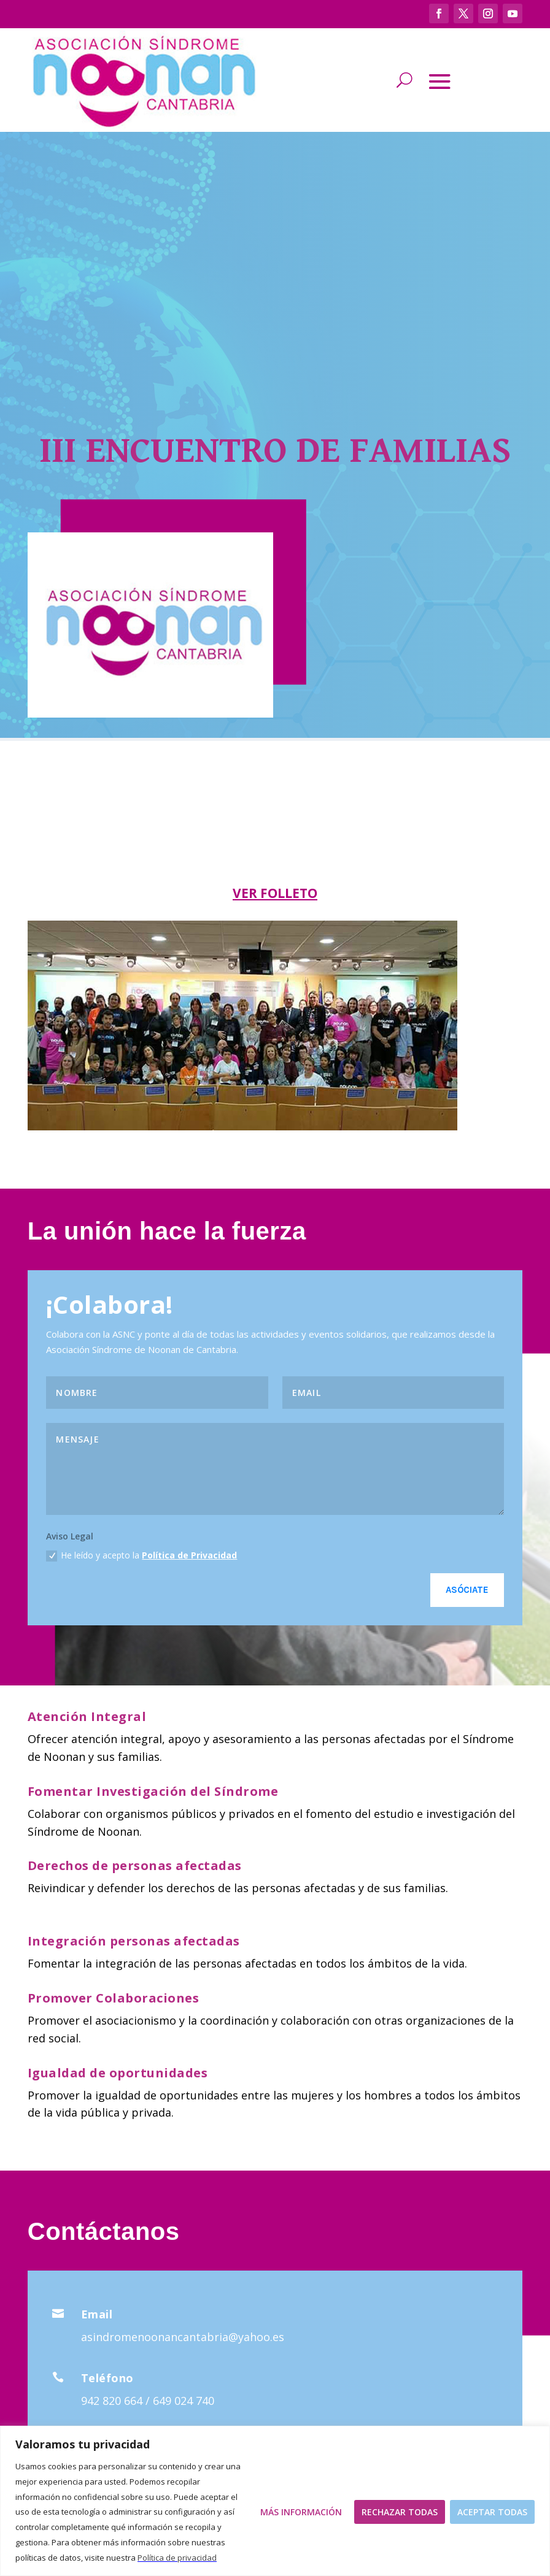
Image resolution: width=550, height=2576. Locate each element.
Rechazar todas (400, 2512)
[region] (275, 2501)
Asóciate (467, 1589)
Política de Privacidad (189, 1555)
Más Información (301, 2512)
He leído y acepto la (141, 1555)
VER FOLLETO (275, 893)
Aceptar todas (492, 2512)
